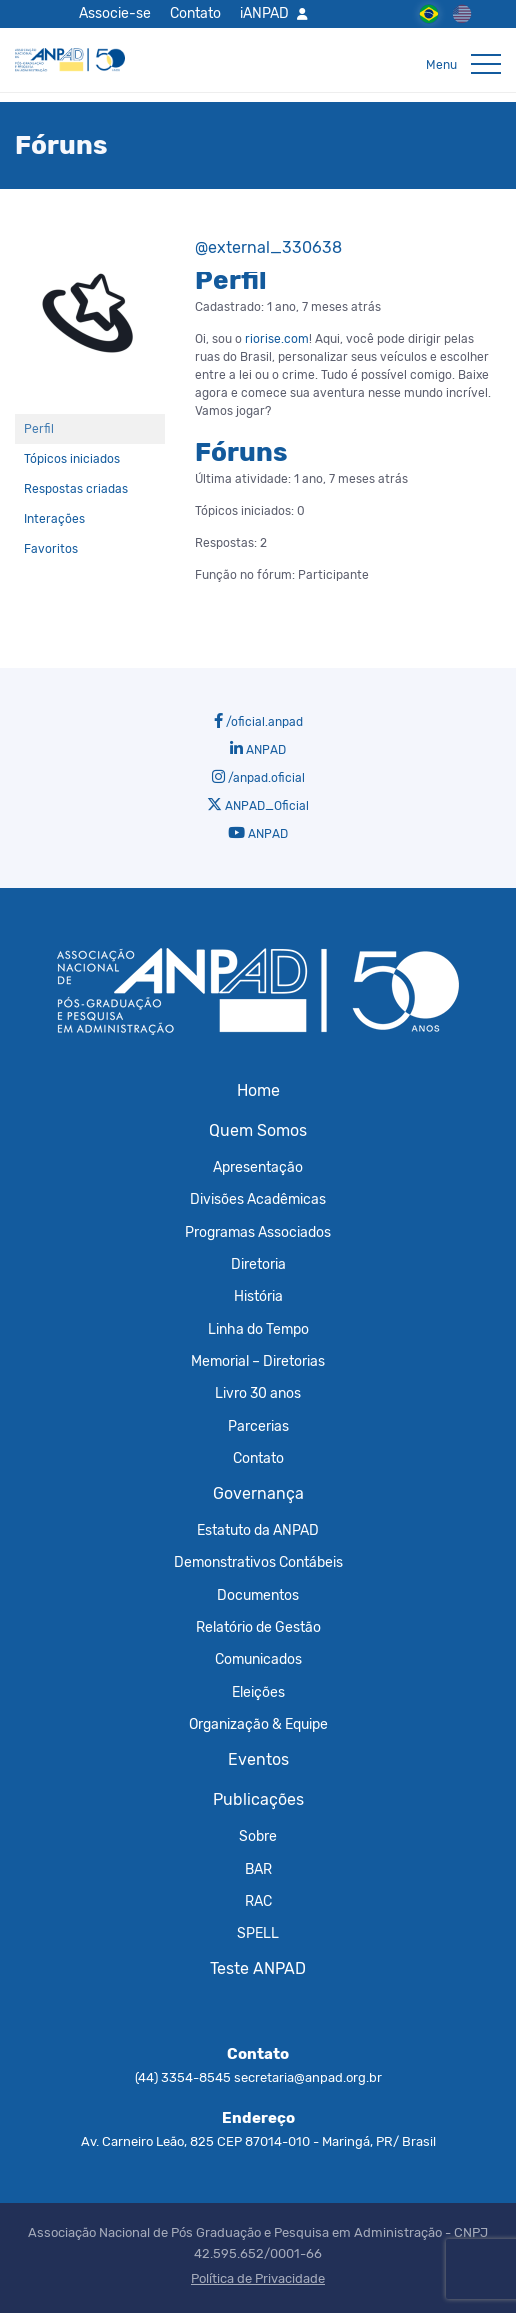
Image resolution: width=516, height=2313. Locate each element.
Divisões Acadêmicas (258, 1199)
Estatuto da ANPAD (258, 1530)
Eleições (258, 1692)
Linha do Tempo (258, 1329)
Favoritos (51, 549)
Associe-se (115, 13)
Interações (54, 519)
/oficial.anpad (258, 721)
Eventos (258, 1759)
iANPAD (264, 13)
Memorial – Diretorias (258, 1361)
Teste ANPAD (258, 1968)
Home (258, 1090)
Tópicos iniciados (72, 459)
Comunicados (258, 1659)
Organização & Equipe (258, 1724)
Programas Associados (258, 1232)
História (258, 1296)
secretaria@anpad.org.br (308, 2077)
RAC (258, 1901)
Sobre (258, 1836)
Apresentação (258, 1167)
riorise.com (277, 339)
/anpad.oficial (258, 777)
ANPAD (258, 749)
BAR (258, 1869)
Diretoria (258, 1264)
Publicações (258, 1799)
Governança (258, 1493)
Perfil (39, 429)
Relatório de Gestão (258, 1627)
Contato (195, 13)
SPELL (258, 1933)
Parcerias (258, 1426)
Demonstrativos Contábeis (258, 1562)
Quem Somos (258, 1130)
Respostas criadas (76, 489)
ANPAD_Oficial (258, 805)
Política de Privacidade (258, 2278)
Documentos (258, 1595)
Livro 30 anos (258, 1393)
